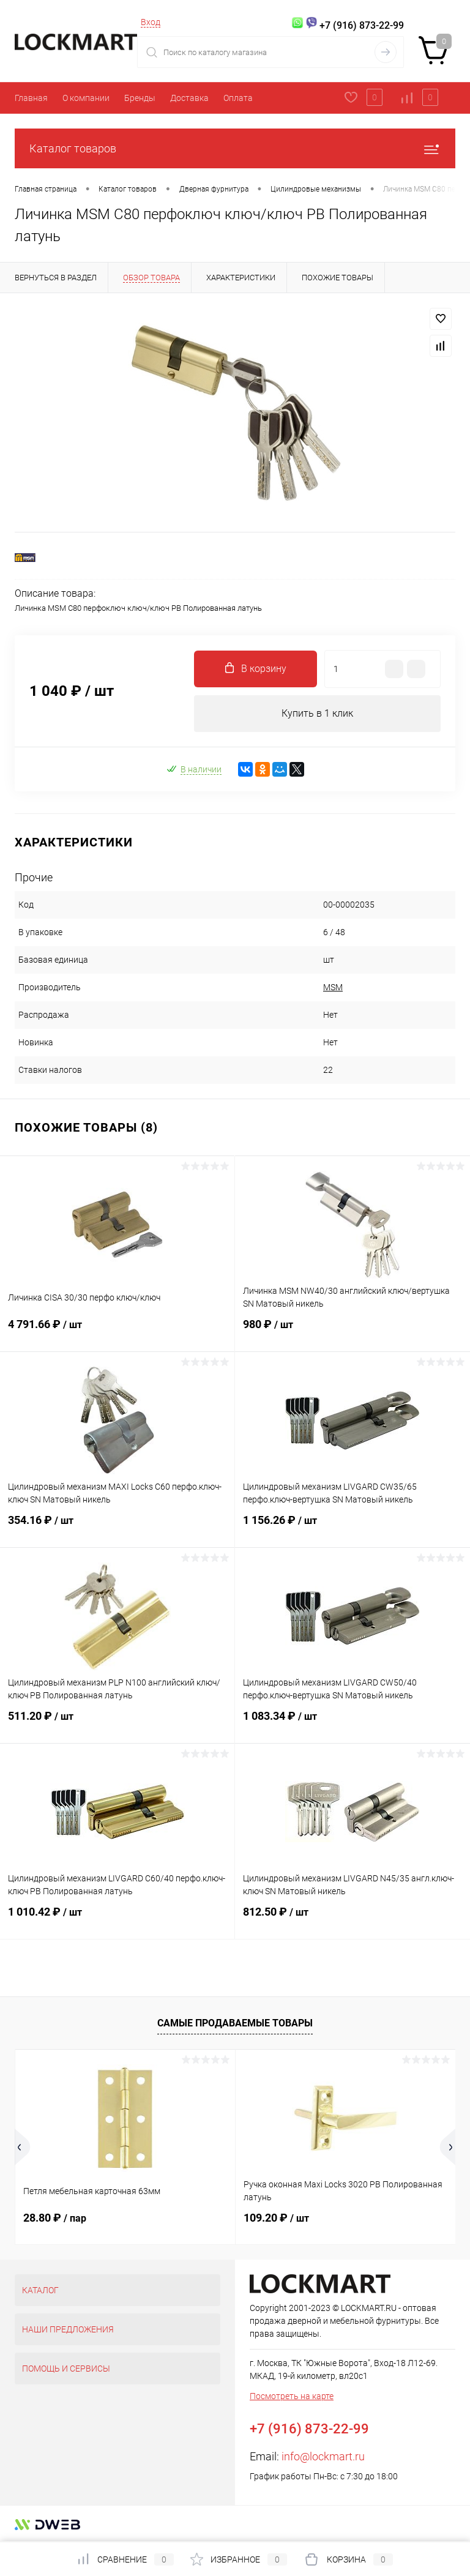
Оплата (238, 98)
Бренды (139, 98)
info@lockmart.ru (323, 2456)
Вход (150, 22)
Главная (31, 98)
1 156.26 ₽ (352, 1528)
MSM (333, 987)
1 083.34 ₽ (352, 1723)
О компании (86, 98)
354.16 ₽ (117, 1528)
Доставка (189, 98)
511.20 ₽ (117, 1723)
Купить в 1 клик (317, 713)
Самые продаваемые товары (235, 2023)
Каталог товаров (235, 148)
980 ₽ (352, 1332)
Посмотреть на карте (292, 2396)
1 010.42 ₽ (117, 1919)
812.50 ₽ (352, 1919)
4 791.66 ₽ (117, 1332)
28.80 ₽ (54, 2217)
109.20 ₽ (276, 2217)
